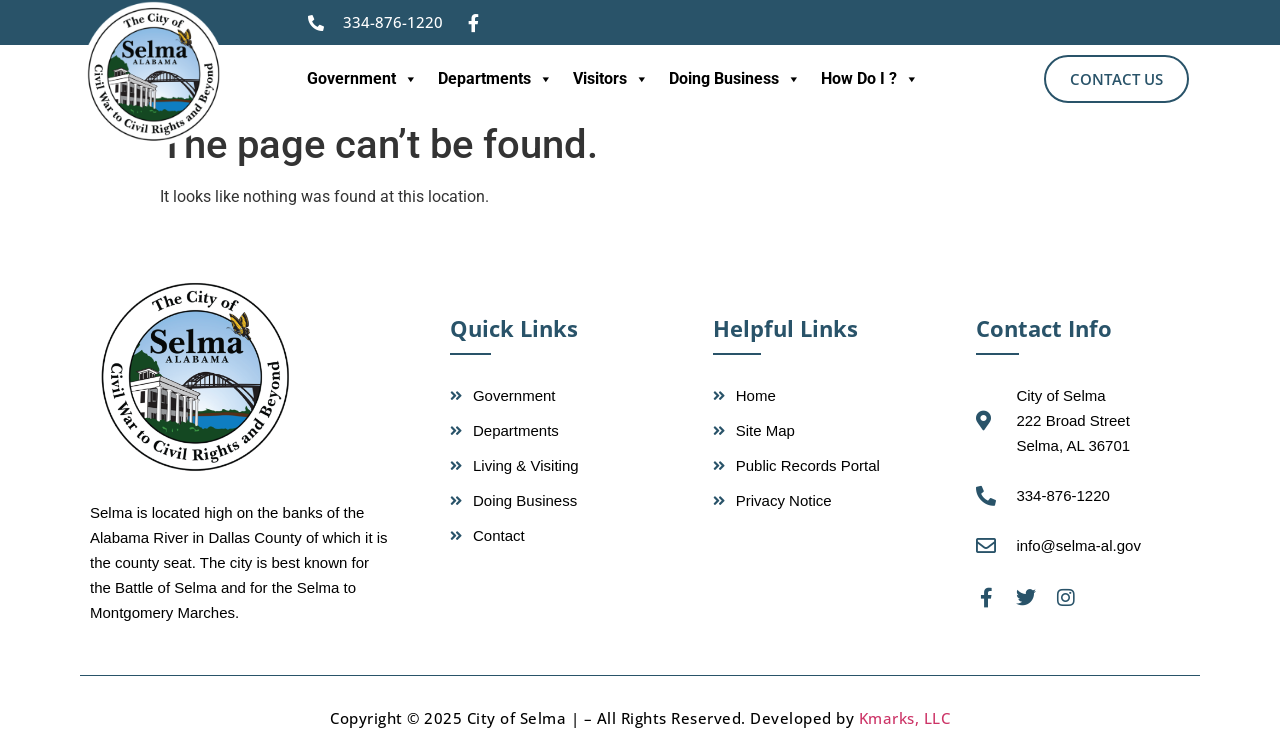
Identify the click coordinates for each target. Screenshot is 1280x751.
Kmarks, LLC (905, 718)
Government (362, 78)
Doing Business (735, 78)
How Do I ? (870, 78)
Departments (495, 78)
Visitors (611, 78)
